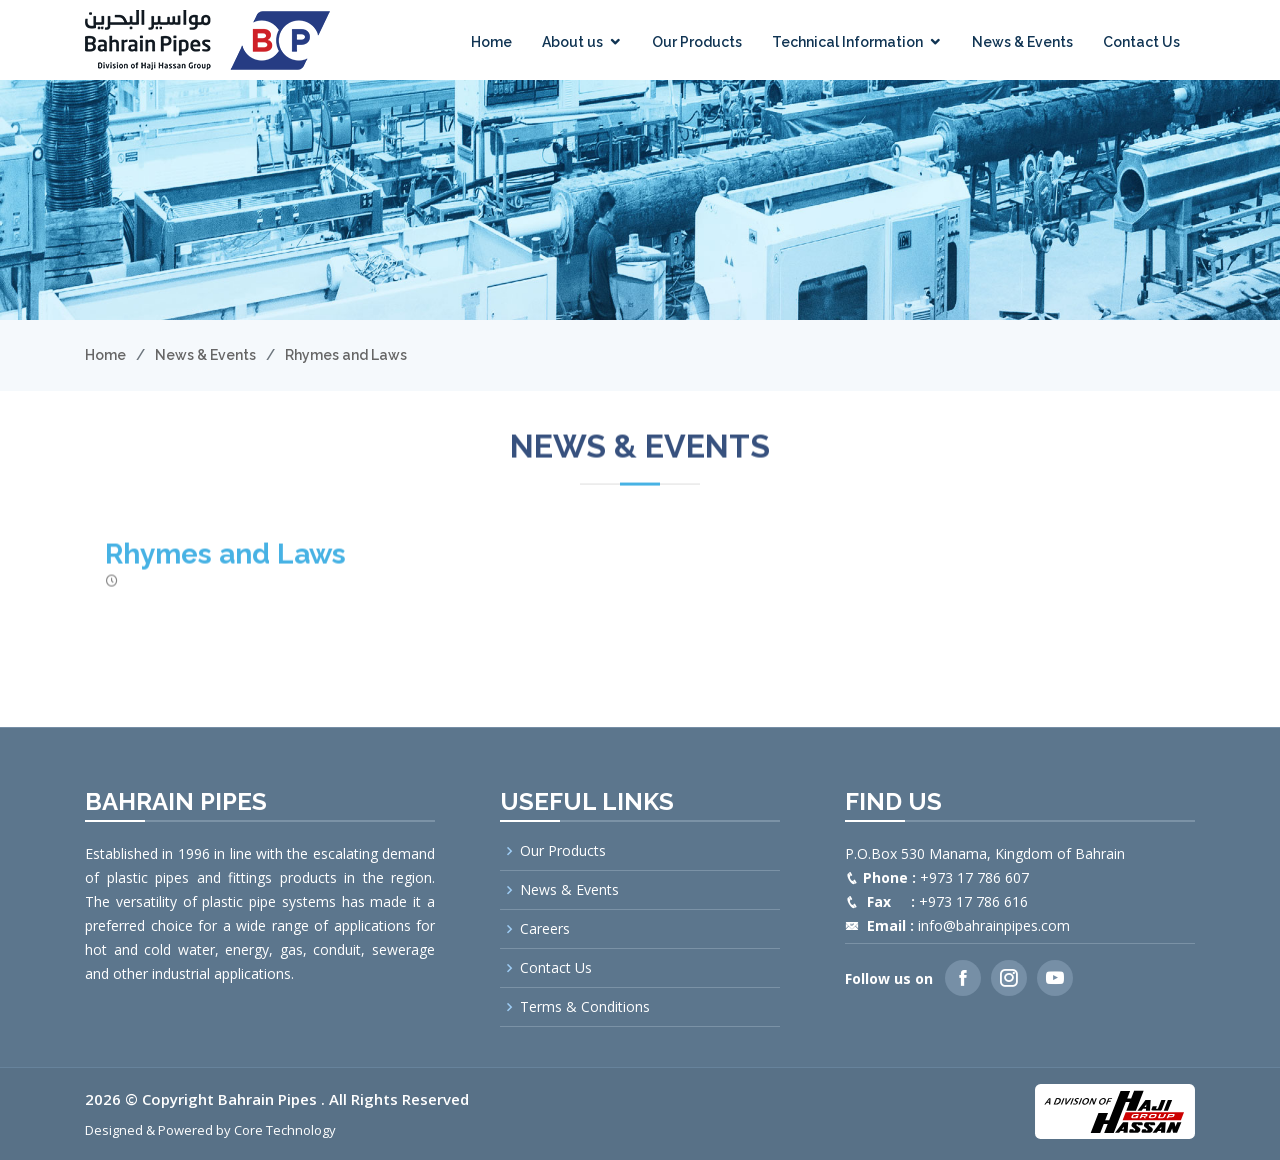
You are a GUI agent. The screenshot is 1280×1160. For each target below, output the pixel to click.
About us (572, 42)
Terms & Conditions (585, 1007)
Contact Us (1141, 42)
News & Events (1022, 42)
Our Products (697, 42)
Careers (545, 929)
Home (491, 42)
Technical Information (847, 42)
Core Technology (285, 1130)
